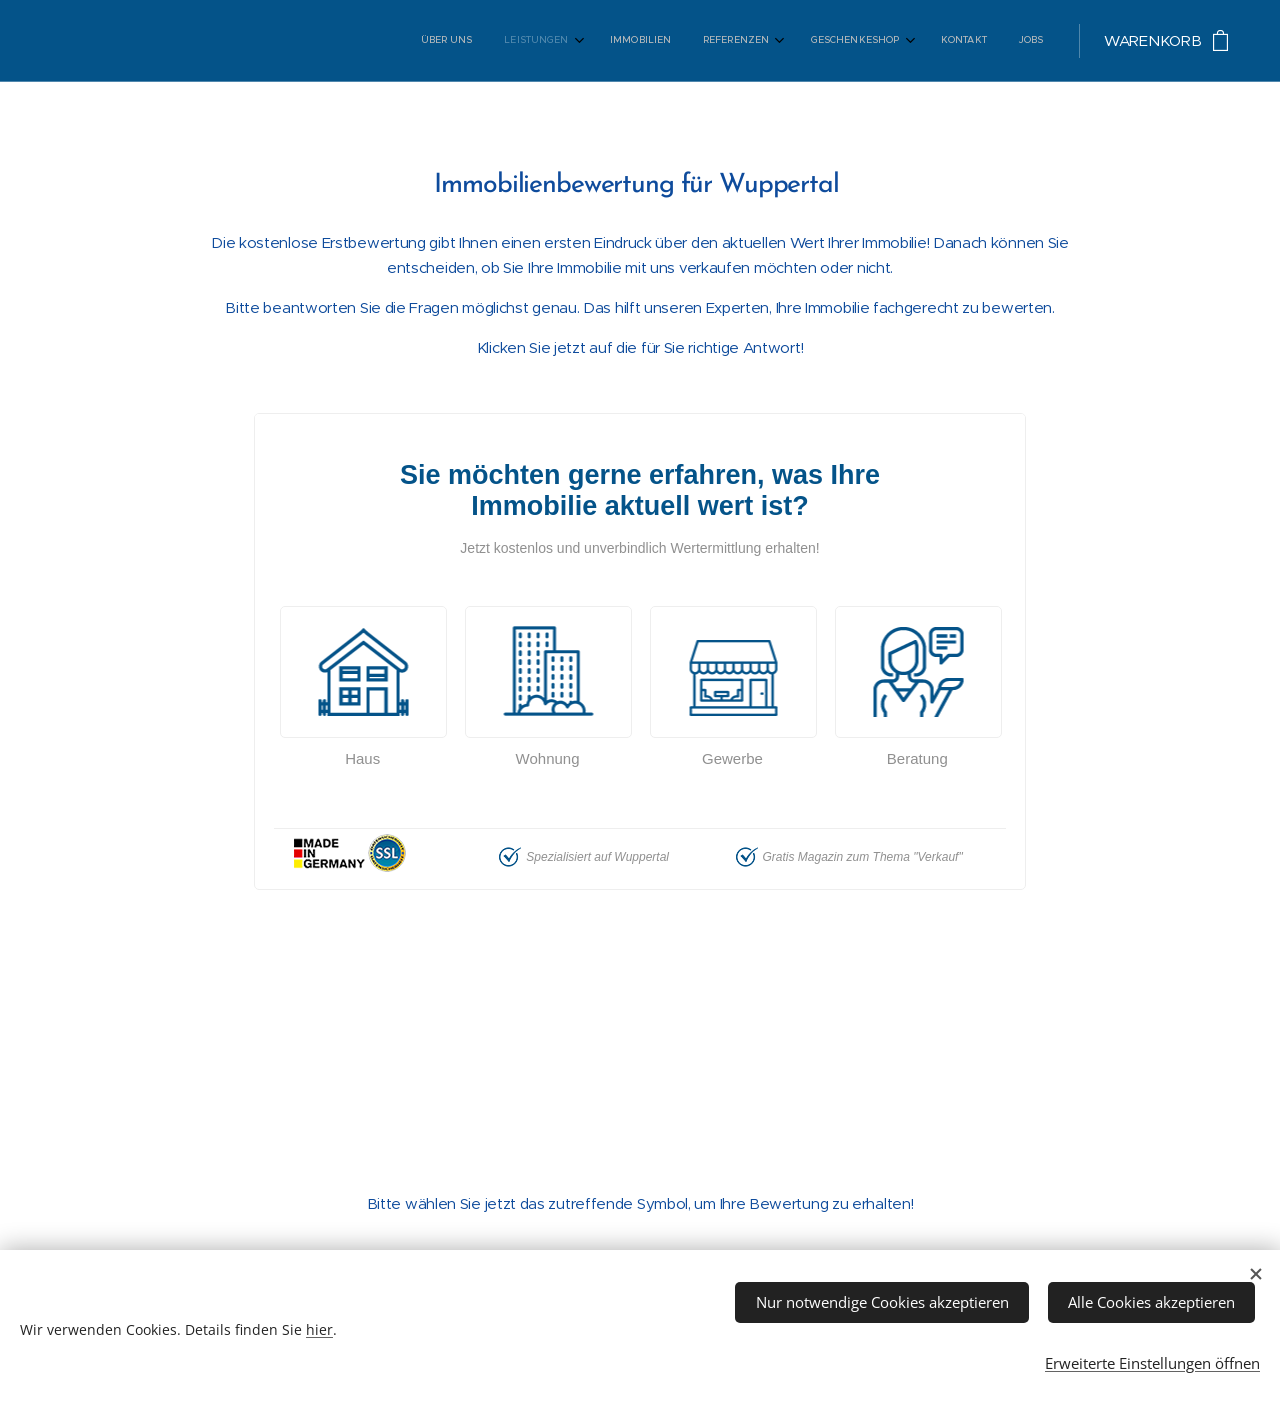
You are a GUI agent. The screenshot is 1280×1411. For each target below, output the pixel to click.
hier (319, 1326)
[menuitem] (826, 41)
